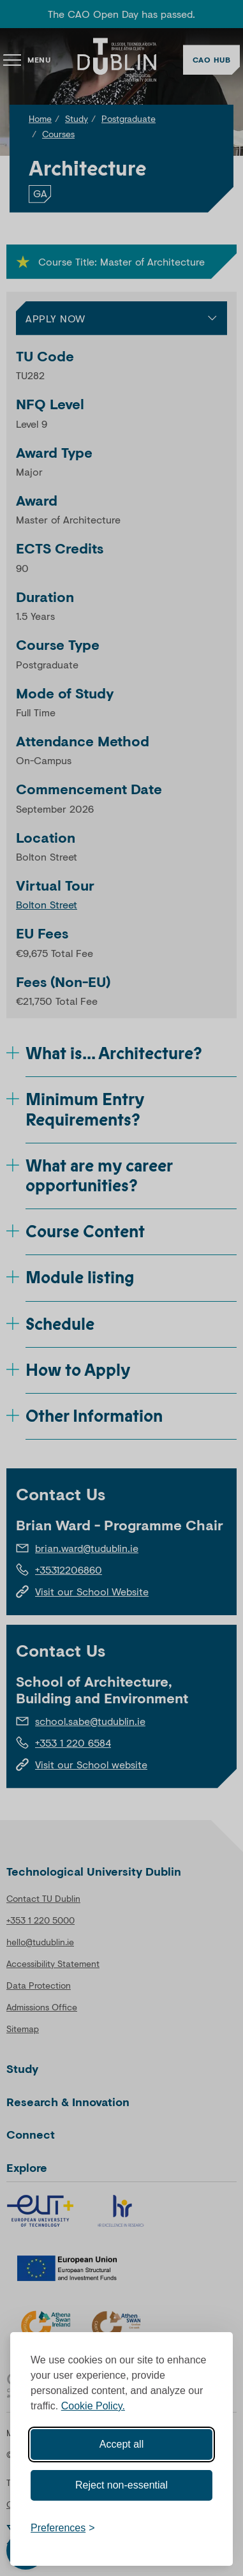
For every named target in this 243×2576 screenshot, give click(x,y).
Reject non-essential (121, 2485)
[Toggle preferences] (63, 2528)
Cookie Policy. (93, 2405)
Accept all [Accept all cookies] (121, 2444)
